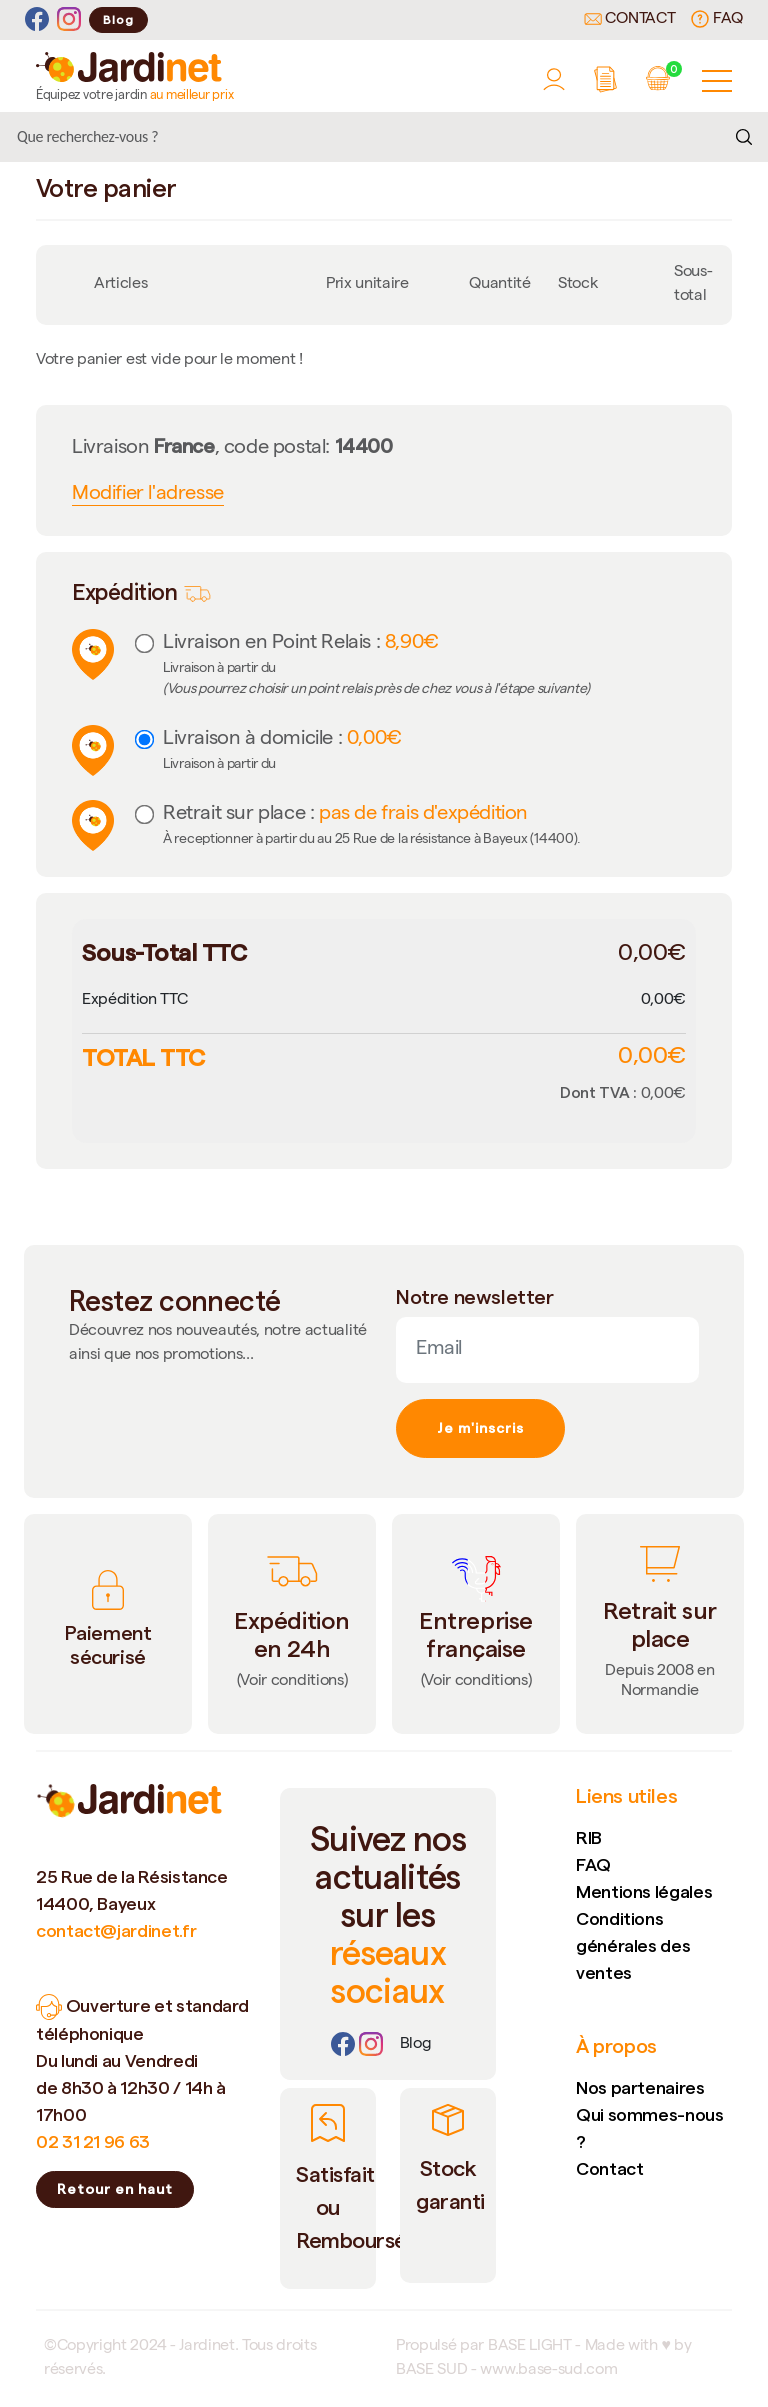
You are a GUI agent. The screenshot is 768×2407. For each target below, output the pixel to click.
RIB (589, 1837)
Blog (118, 19)
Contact (630, 20)
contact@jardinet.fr (116, 1930)
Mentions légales (644, 1891)
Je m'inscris (480, 1428)
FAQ (717, 19)
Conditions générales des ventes (633, 1945)
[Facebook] (37, 19)
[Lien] (416, 2045)
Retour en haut (115, 2189)
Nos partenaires (640, 2087)
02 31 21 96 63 (93, 2141)
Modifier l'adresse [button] (148, 495)
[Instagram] (69, 19)
